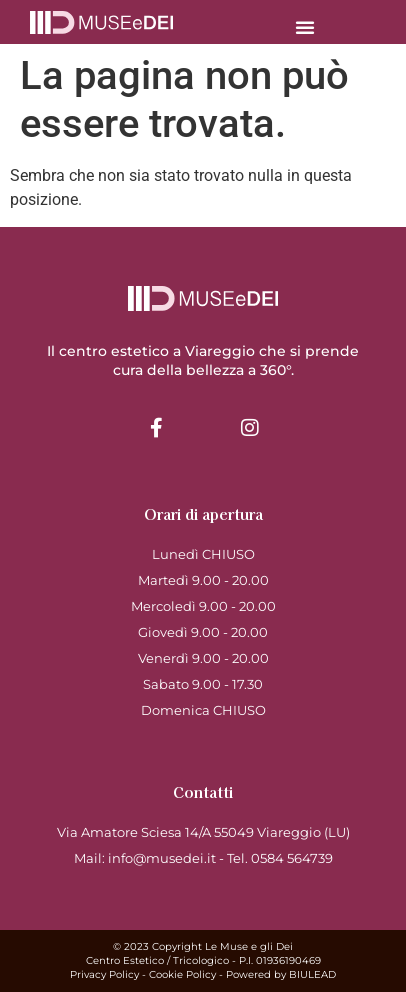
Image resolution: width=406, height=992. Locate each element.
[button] (305, 27)
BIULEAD (312, 974)
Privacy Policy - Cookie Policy (143, 974)
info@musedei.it (162, 858)
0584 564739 (292, 858)
